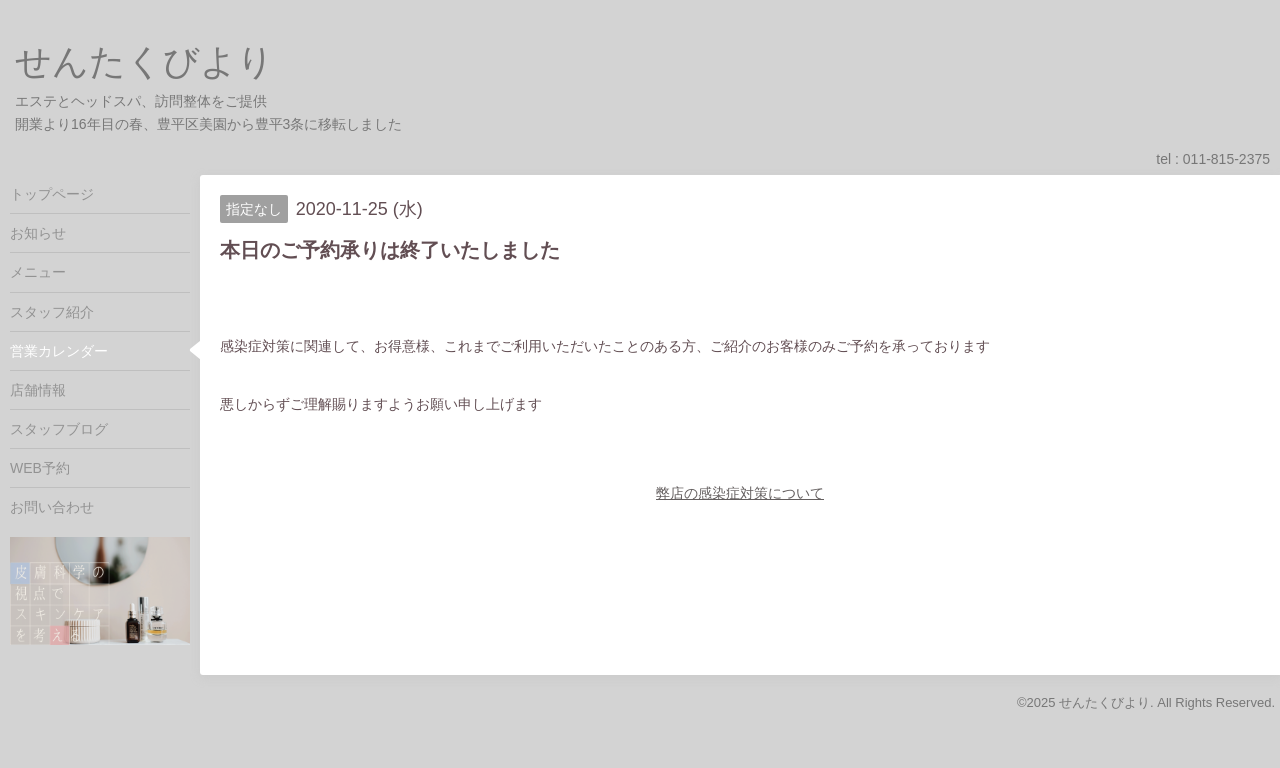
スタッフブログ (59, 429)
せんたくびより (144, 61)
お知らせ (38, 233)
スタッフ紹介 (52, 312)
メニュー (38, 272)
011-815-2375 (1226, 159)
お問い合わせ (52, 507)
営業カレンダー (59, 351)
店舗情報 (38, 390)
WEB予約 (40, 468)
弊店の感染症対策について (740, 493)
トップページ (52, 194)
